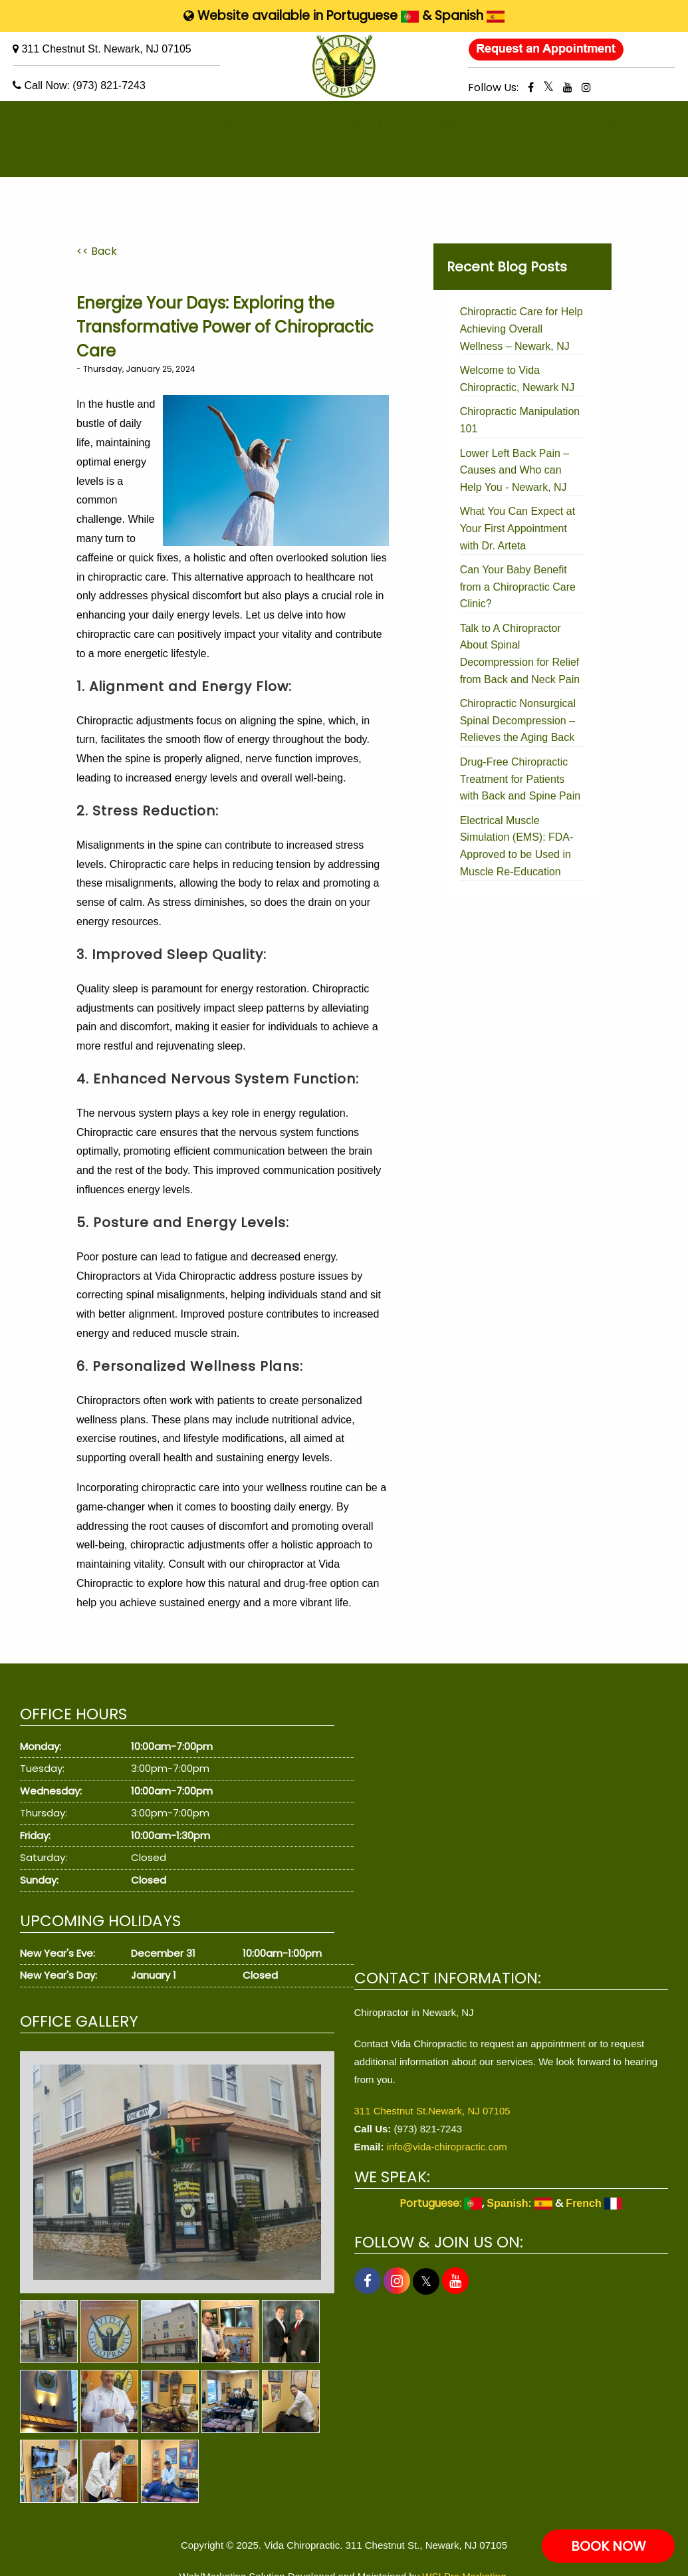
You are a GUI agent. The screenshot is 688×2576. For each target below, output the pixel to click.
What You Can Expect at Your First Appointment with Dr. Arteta (517, 528)
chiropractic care (127, 577)
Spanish (470, 16)
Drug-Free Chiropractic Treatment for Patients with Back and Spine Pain (520, 778)
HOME (111, 122)
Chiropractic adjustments (134, 720)
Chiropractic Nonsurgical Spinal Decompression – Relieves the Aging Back (518, 720)
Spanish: (519, 2203)
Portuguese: (441, 2203)
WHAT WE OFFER (287, 122)
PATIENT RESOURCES (225, 159)
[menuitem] (111, 122)
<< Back (96, 251)
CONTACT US (481, 159)
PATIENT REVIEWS (363, 159)
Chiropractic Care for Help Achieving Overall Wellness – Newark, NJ (521, 328)
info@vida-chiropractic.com (447, 2146)
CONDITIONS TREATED (524, 122)
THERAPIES (397, 122)
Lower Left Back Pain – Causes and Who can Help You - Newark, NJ (515, 470)
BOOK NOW (608, 2546)
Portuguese (372, 16)
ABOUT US (181, 122)
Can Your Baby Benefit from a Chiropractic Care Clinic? (518, 586)
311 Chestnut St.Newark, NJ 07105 (432, 2110)
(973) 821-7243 (108, 85)
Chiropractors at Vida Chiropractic (156, 1276)
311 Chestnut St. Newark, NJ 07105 (106, 49)
